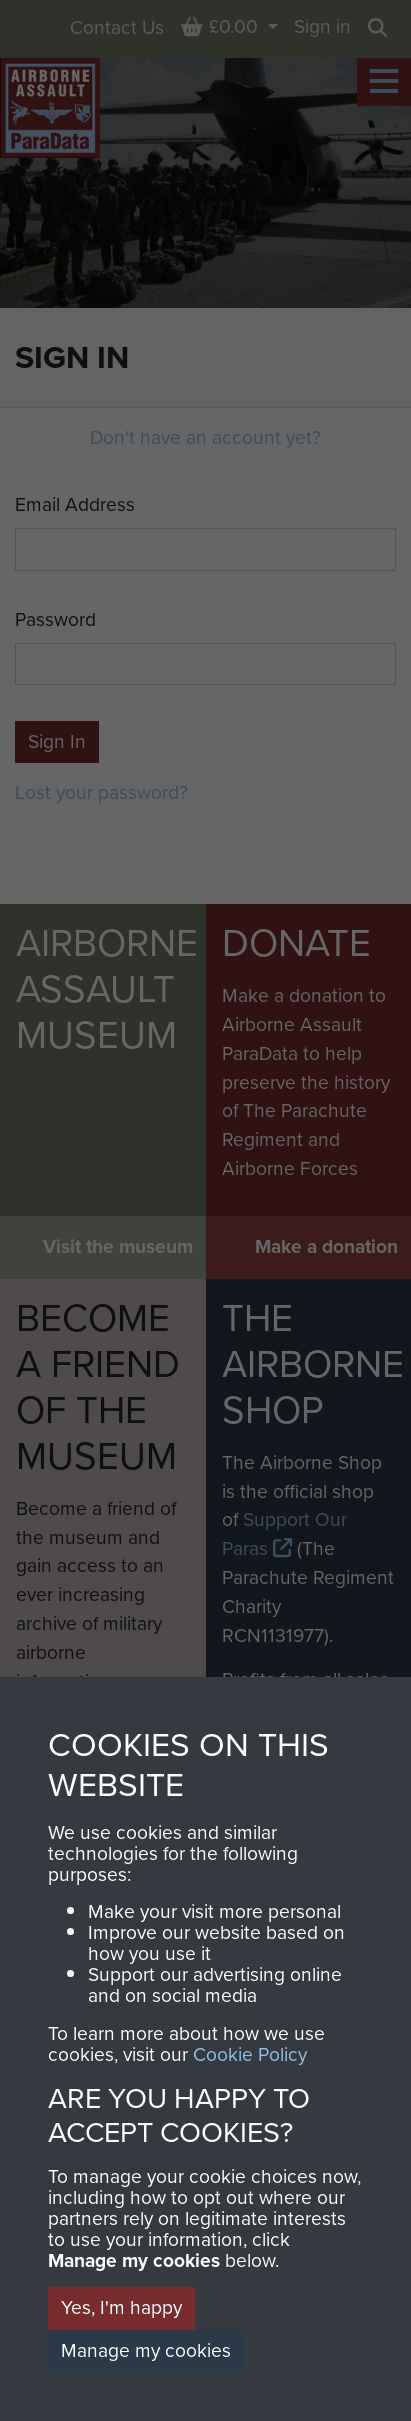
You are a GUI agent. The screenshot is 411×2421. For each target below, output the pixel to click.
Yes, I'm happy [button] (121, 2307)
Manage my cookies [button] (146, 2350)
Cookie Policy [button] (250, 2054)
